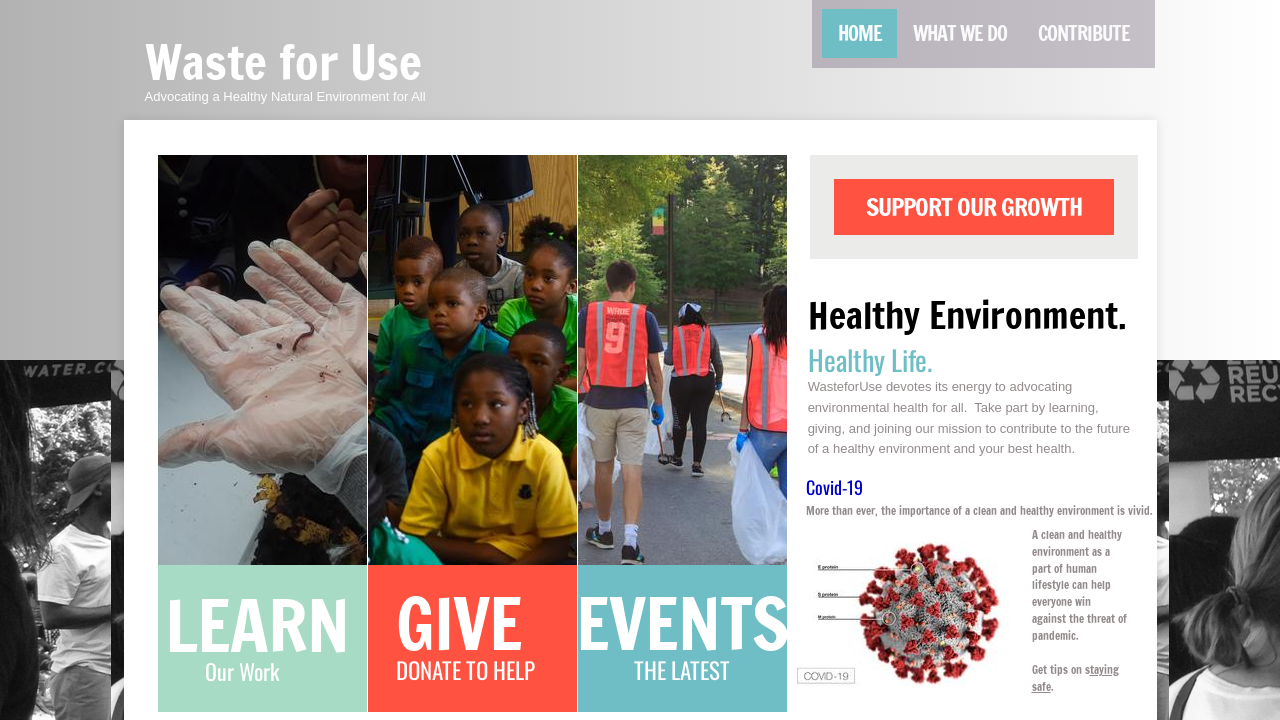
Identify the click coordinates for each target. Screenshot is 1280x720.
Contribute (1084, 33)
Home (860, 33)
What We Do (960, 33)
